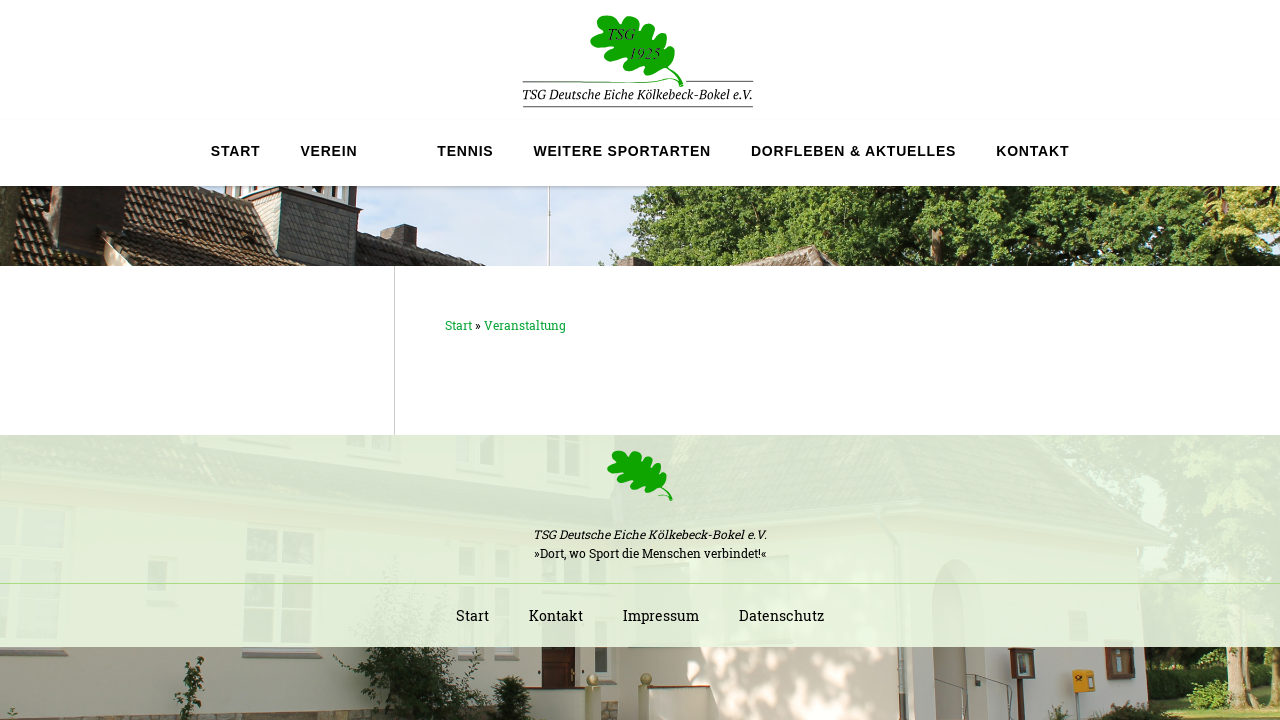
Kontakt (1032, 151)
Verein (328, 151)
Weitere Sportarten (621, 151)
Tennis (465, 151)
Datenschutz (781, 615)
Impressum (661, 615)
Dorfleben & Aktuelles (853, 151)
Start (236, 151)
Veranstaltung (525, 325)
